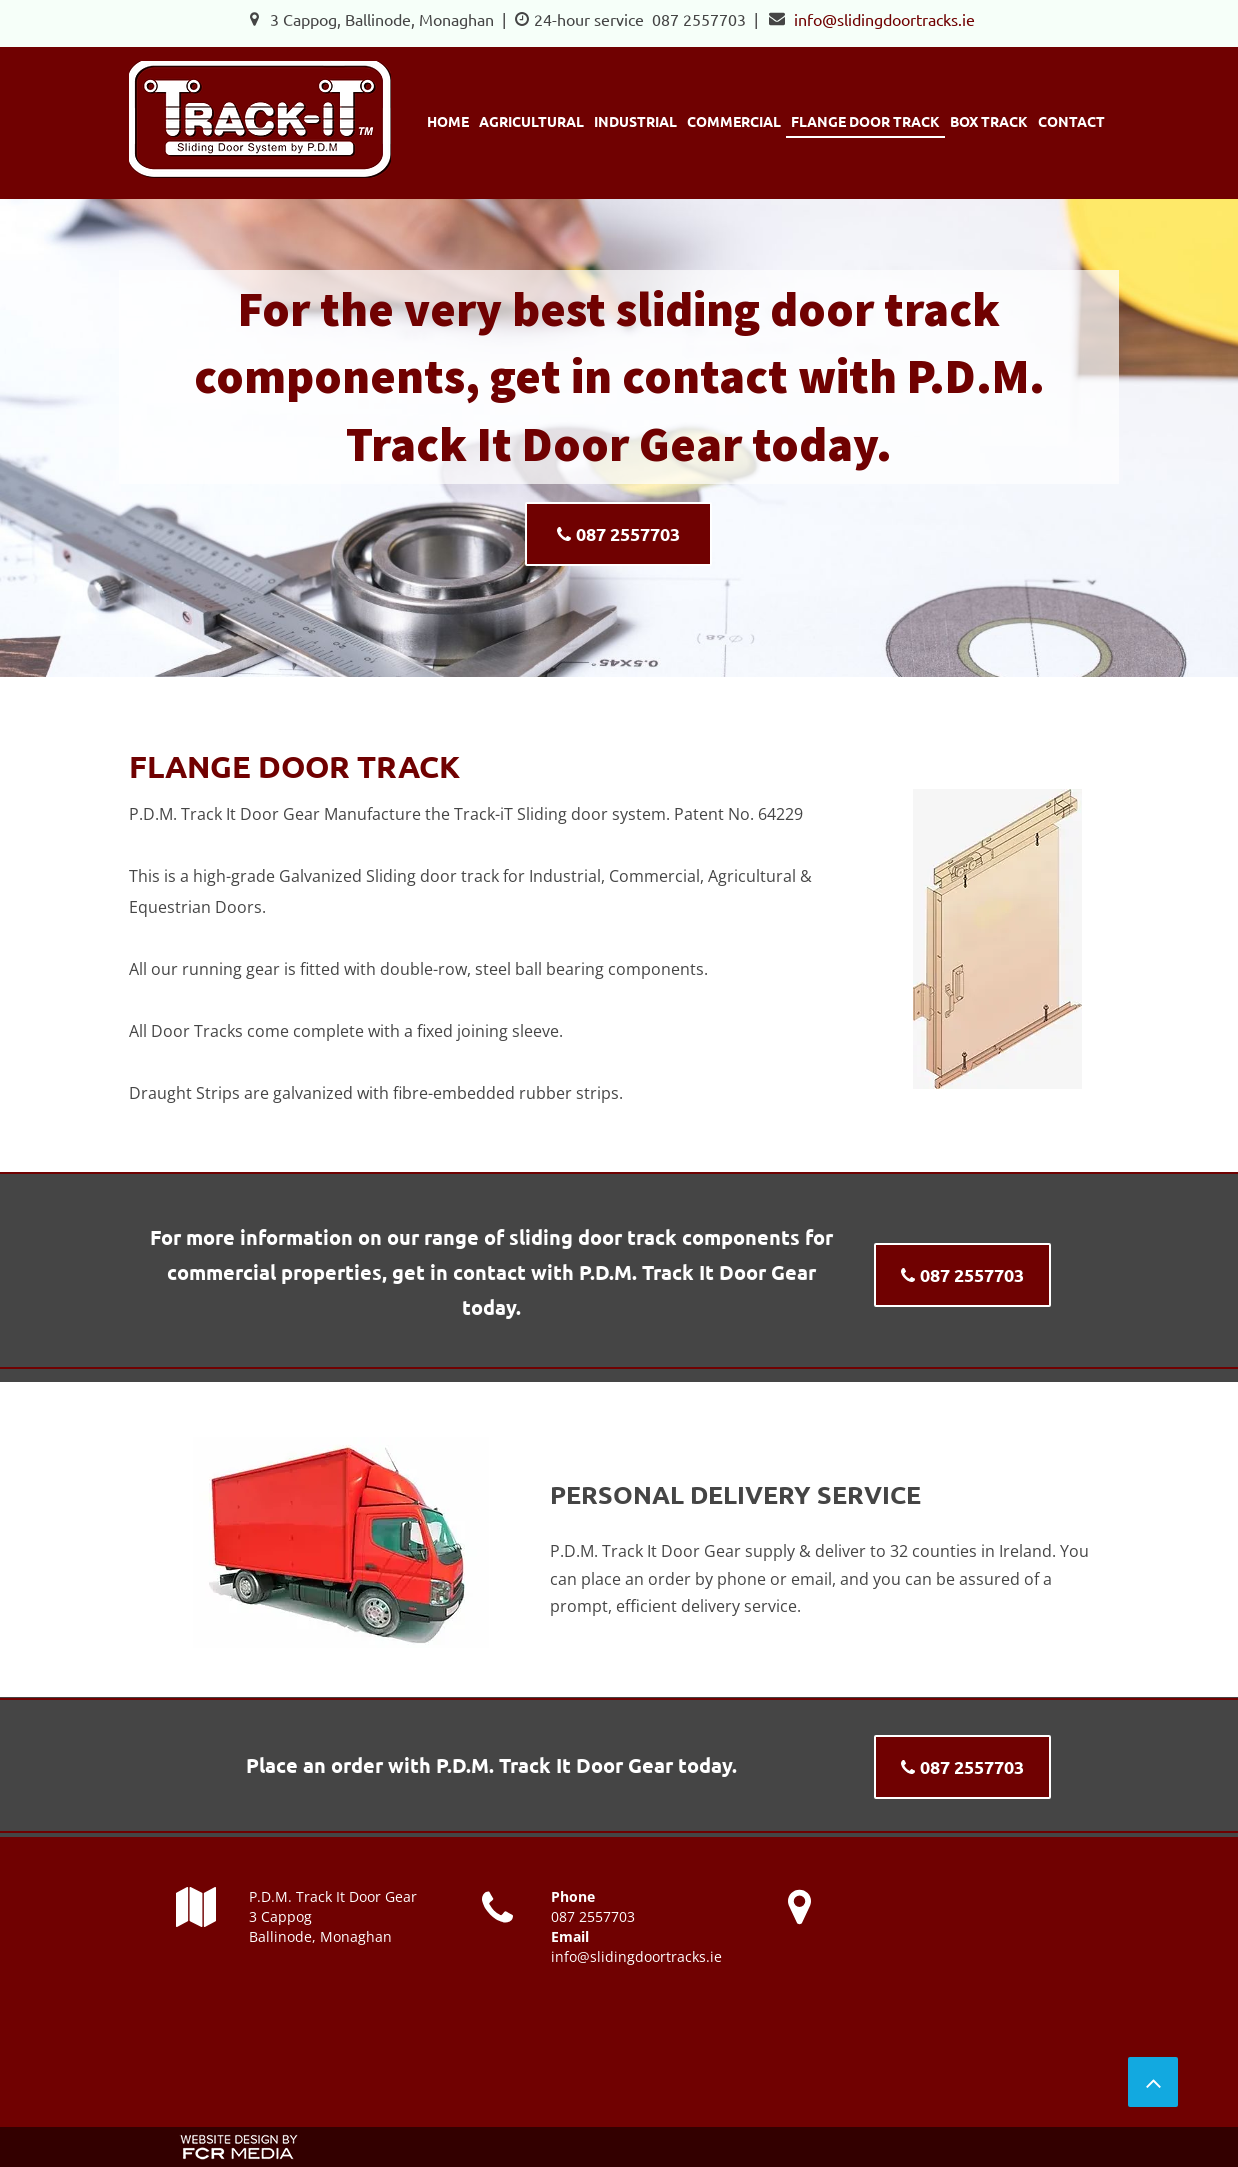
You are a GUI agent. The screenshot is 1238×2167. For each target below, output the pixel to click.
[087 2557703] (618, 534)
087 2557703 (699, 19)
